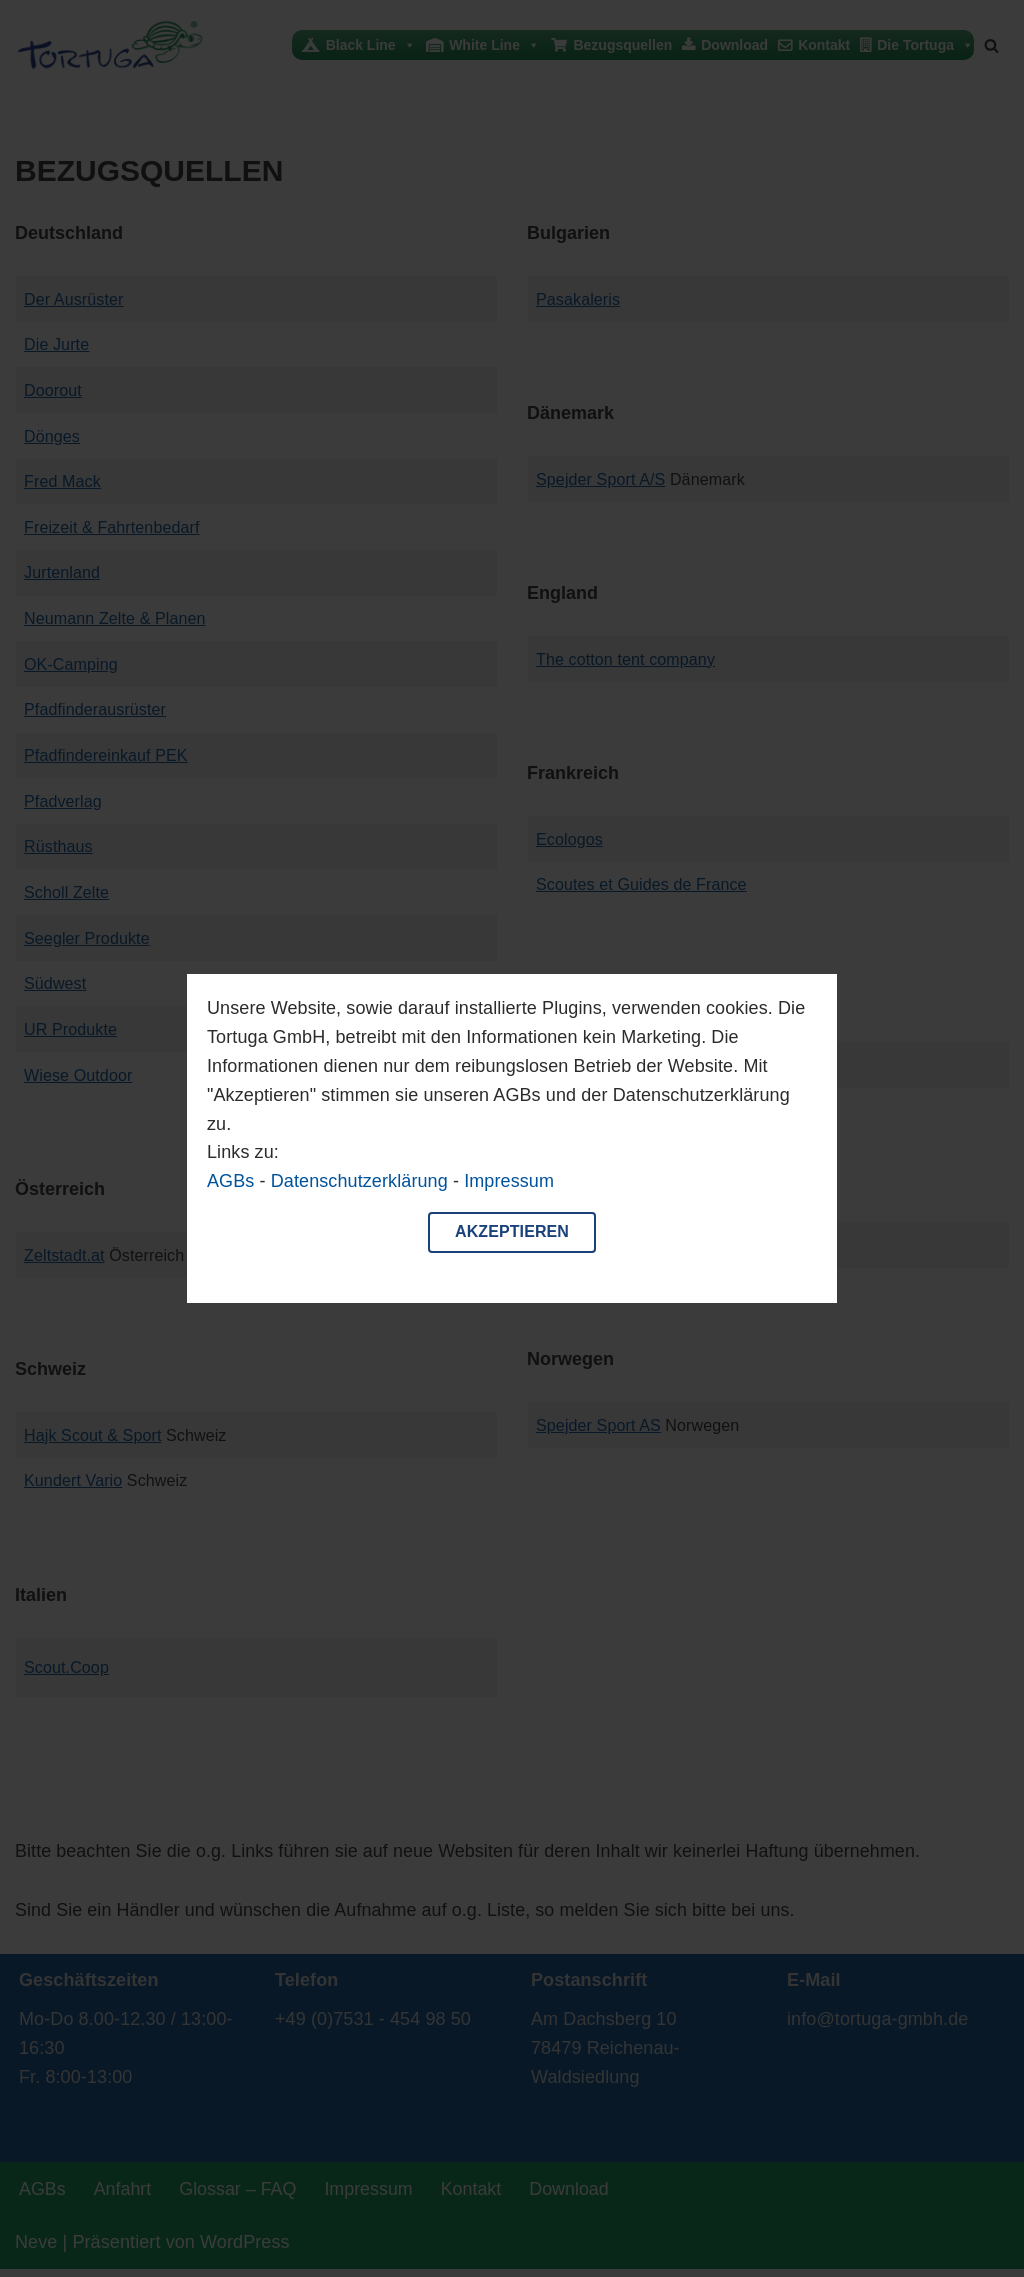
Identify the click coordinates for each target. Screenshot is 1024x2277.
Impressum (509, 1181)
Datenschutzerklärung (359, 1181)
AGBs (230, 1181)
